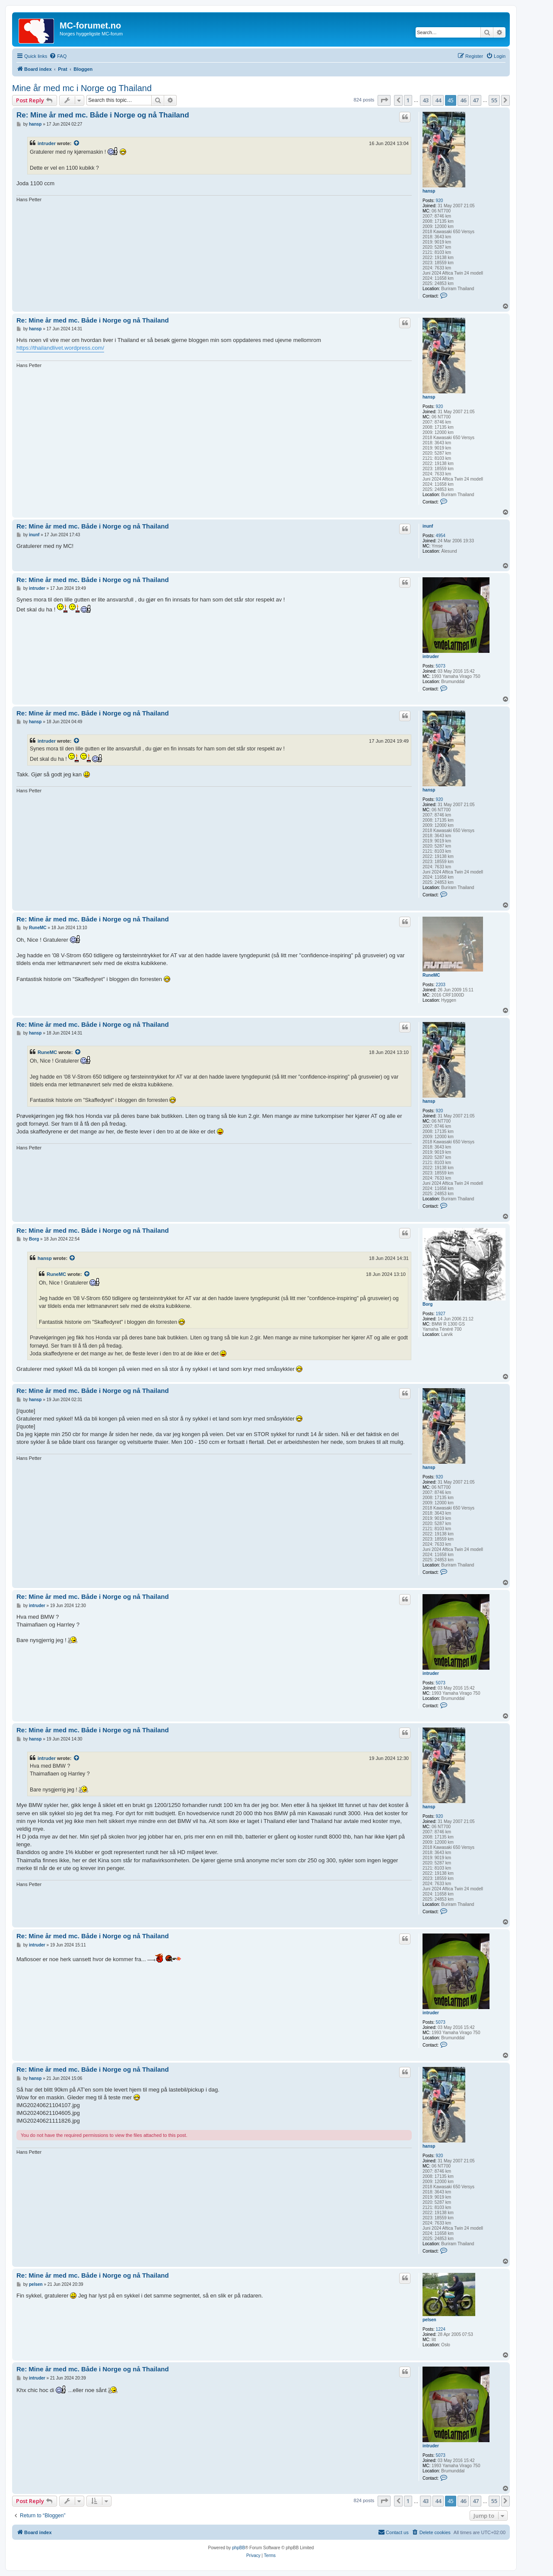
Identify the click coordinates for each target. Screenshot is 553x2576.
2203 (440, 984)
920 (439, 200)
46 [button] (463, 100)
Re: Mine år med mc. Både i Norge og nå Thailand (102, 115)
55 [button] (494, 100)
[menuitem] (58, 56)
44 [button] (438, 100)
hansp (429, 191)
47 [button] (476, 100)
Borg (427, 1304)
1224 (440, 2329)
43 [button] (426, 100)
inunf (428, 526)
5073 (440, 666)
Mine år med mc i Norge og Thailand (82, 88)
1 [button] (408, 100)
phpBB (238, 2547)
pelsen (429, 2319)
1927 (440, 1313)
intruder (47, 143)
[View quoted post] (77, 143)
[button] (384, 100)
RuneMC (431, 975)
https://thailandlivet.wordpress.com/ (60, 348)
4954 (440, 535)
